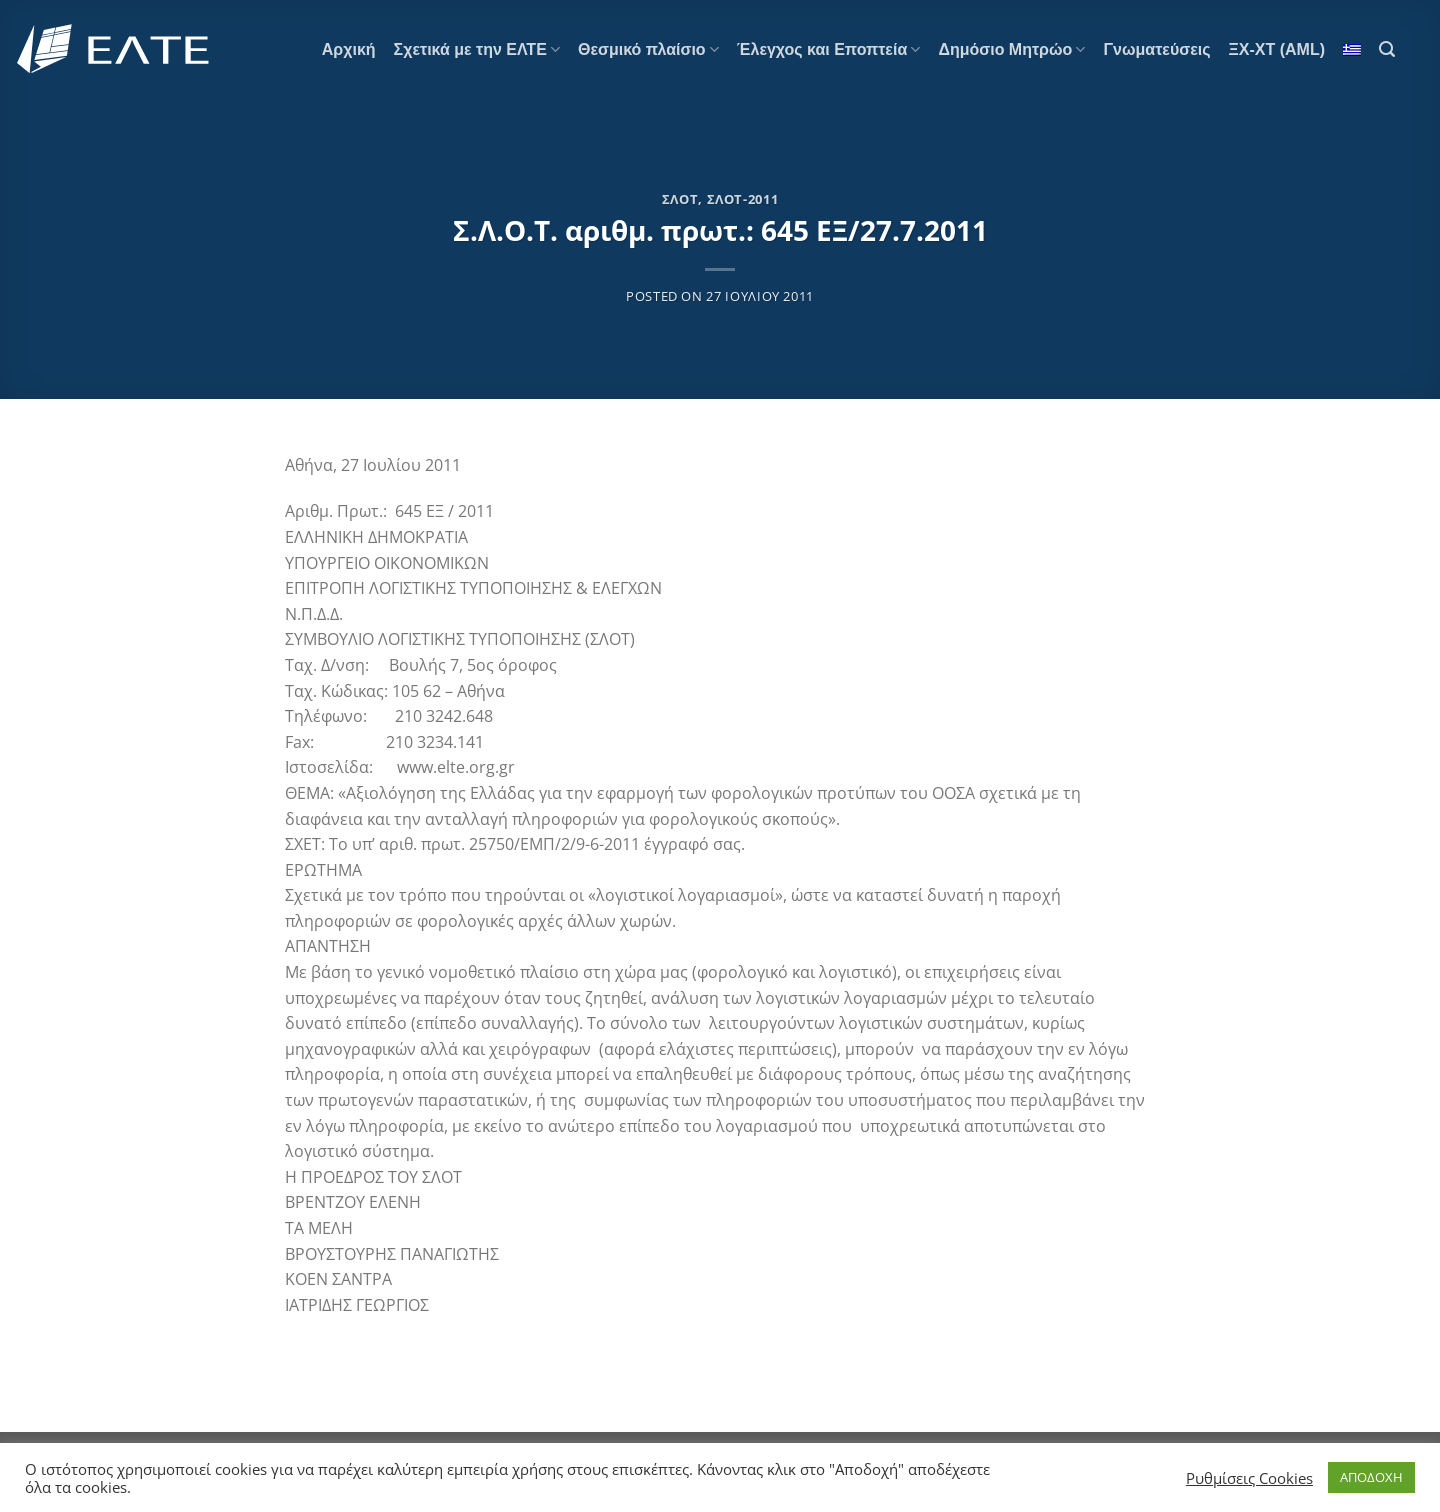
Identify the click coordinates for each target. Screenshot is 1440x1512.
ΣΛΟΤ (680, 199)
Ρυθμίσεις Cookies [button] (1249, 1478)
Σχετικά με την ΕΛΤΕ (477, 49)
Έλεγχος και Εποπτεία (829, 49)
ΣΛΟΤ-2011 (743, 199)
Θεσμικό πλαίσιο (648, 49)
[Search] (1387, 49)
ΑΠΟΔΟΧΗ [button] (1371, 1477)
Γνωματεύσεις (1156, 49)
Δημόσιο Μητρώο (1011, 49)
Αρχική (349, 49)
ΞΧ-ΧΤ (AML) (1277, 49)
